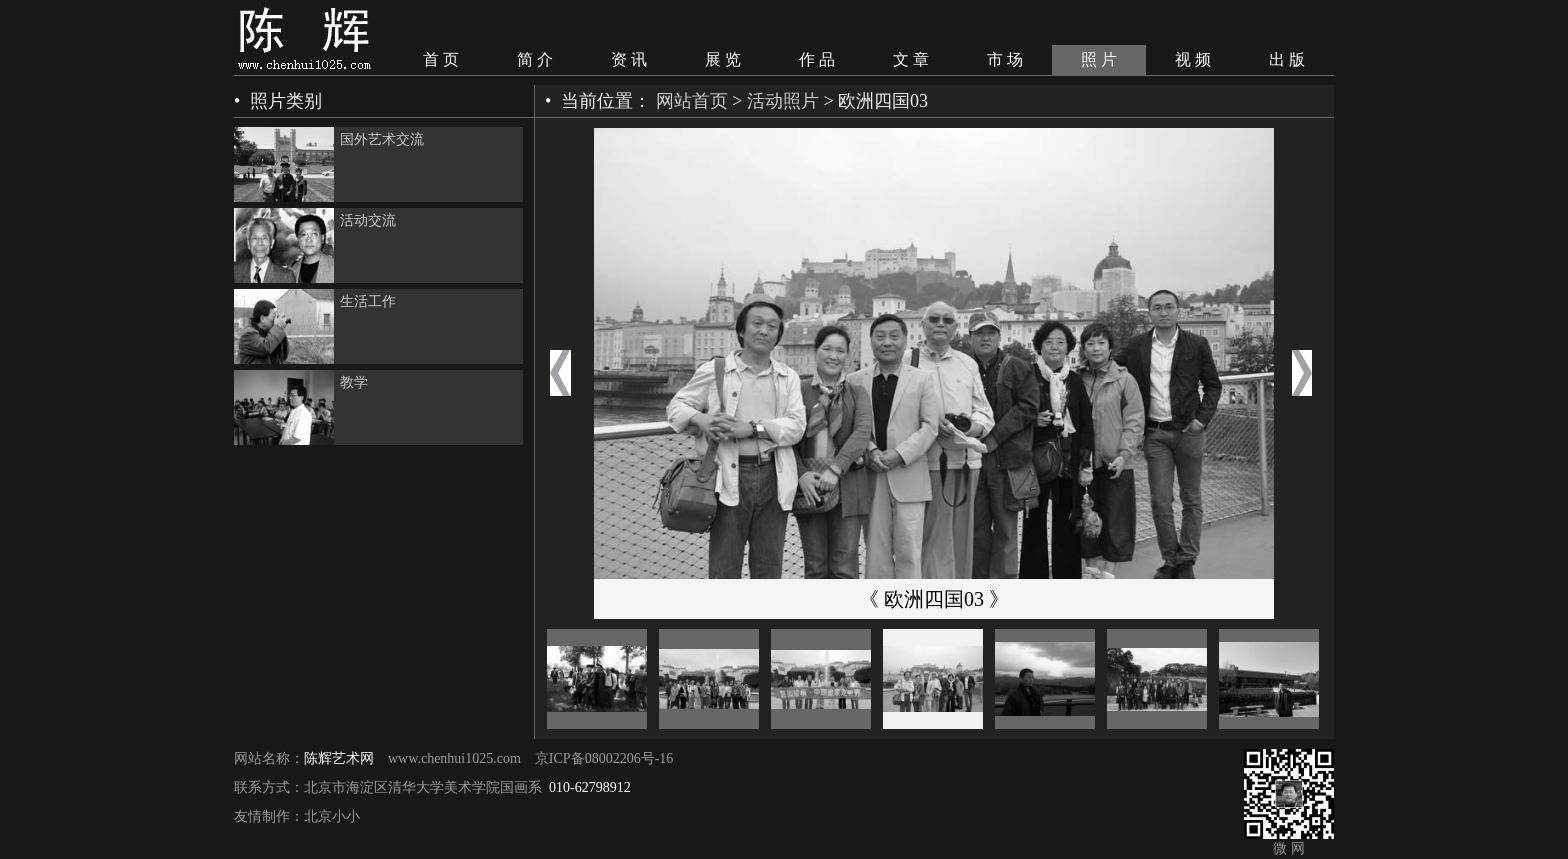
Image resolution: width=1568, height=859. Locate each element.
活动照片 (783, 101)
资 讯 (629, 59)
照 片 (1099, 59)
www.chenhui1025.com (454, 758)
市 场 (1005, 59)
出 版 (1287, 59)
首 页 (441, 59)
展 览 (723, 59)
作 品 (817, 59)
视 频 (1193, 59)
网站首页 (692, 101)
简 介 (535, 59)
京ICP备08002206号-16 (604, 758)
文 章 (911, 59)
